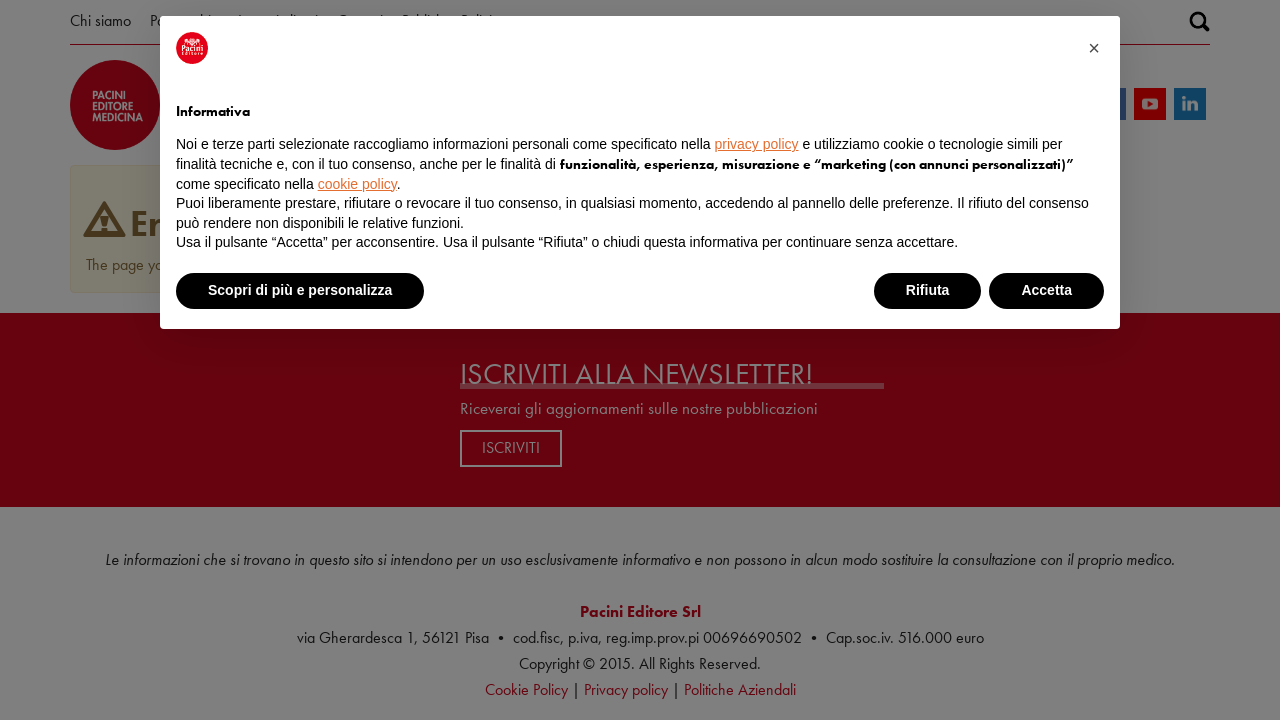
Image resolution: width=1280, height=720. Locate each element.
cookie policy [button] (357, 184)
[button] (1094, 48)
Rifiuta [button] (928, 290)
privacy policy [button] (757, 144)
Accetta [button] (1046, 290)
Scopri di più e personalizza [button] (300, 290)
